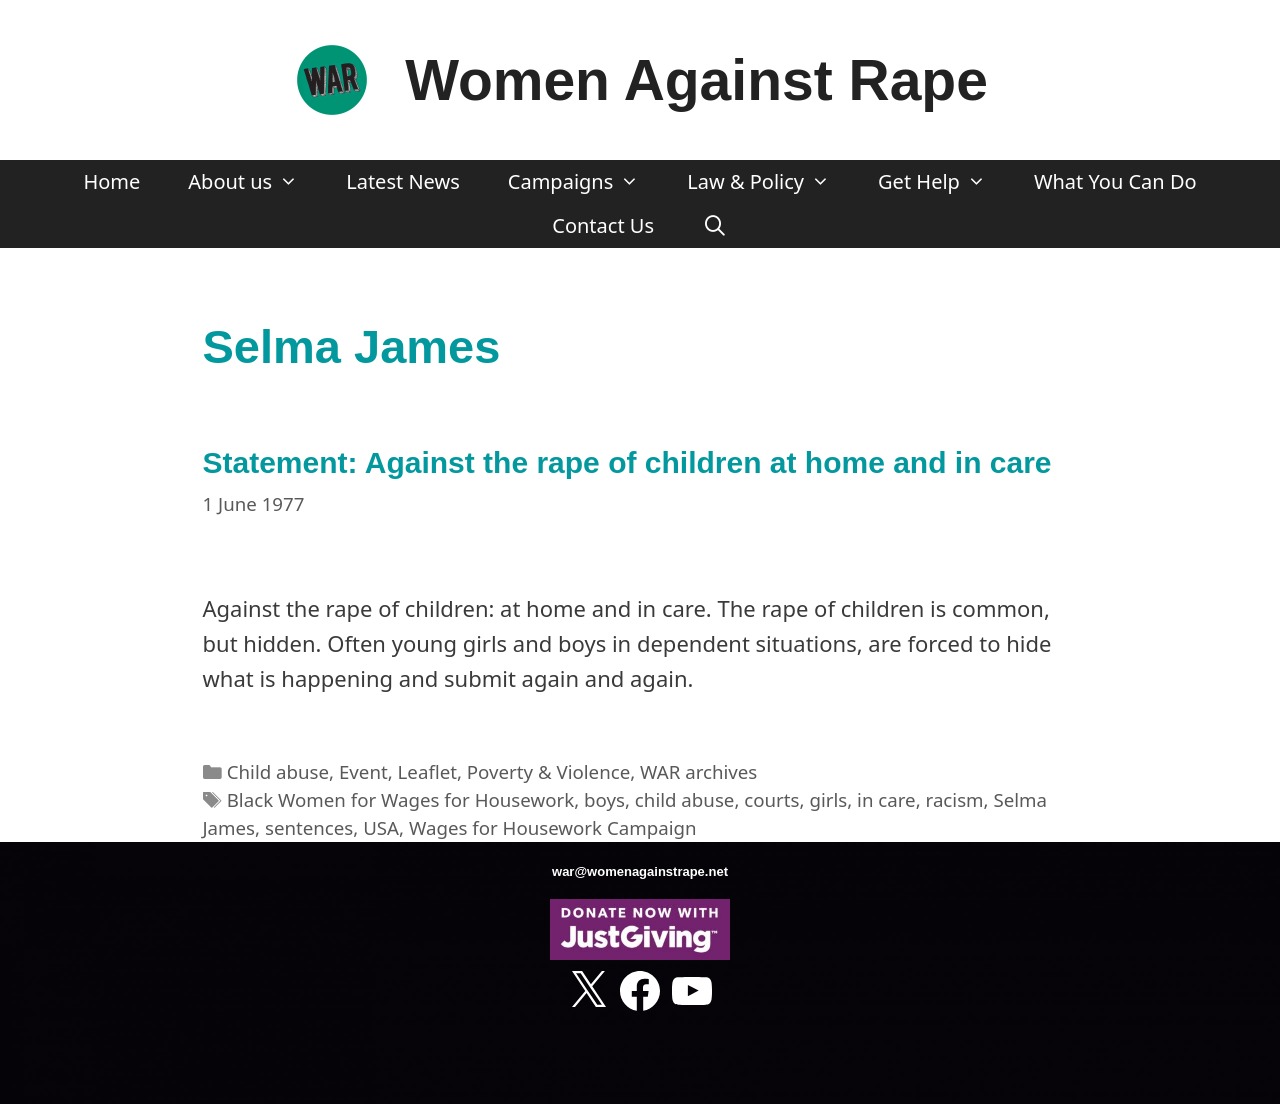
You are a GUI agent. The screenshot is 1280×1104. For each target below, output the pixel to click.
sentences (309, 827)
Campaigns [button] (585, 182)
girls (828, 799)
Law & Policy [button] (770, 182)
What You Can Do (1115, 181)
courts (771, 799)
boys (604, 799)
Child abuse (278, 771)
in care (886, 799)
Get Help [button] (944, 182)
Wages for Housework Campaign (553, 827)
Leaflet (427, 771)
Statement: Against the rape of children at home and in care (627, 462)
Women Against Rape (696, 80)
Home (111, 181)
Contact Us (603, 225)
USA (381, 827)
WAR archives (698, 771)
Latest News (403, 181)
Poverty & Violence (548, 771)
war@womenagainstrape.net (640, 871)
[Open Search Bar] (715, 226)
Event (363, 771)
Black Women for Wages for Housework (400, 799)
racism (955, 799)
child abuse (685, 799)
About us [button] (255, 182)
